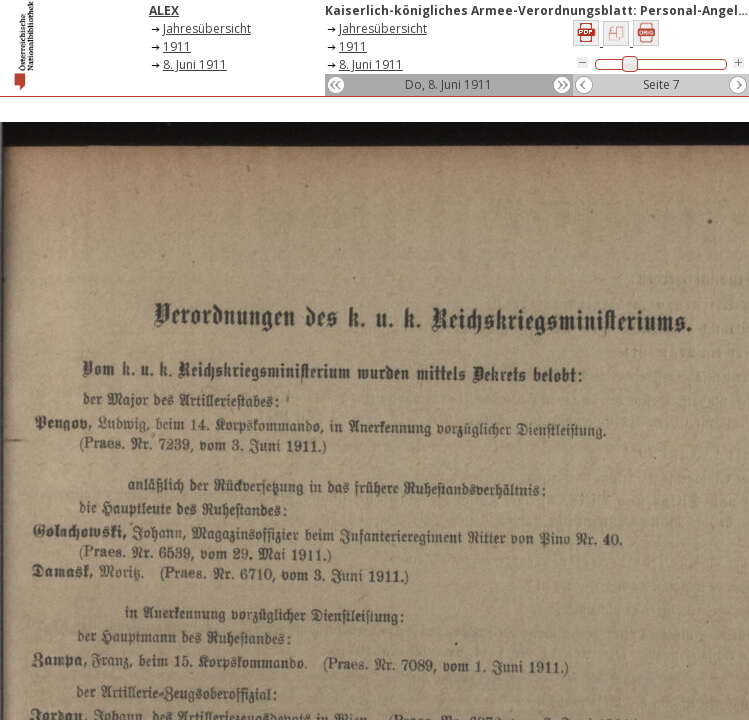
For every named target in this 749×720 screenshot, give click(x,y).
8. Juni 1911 (195, 64)
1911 (177, 46)
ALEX (164, 10)
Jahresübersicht (207, 28)
